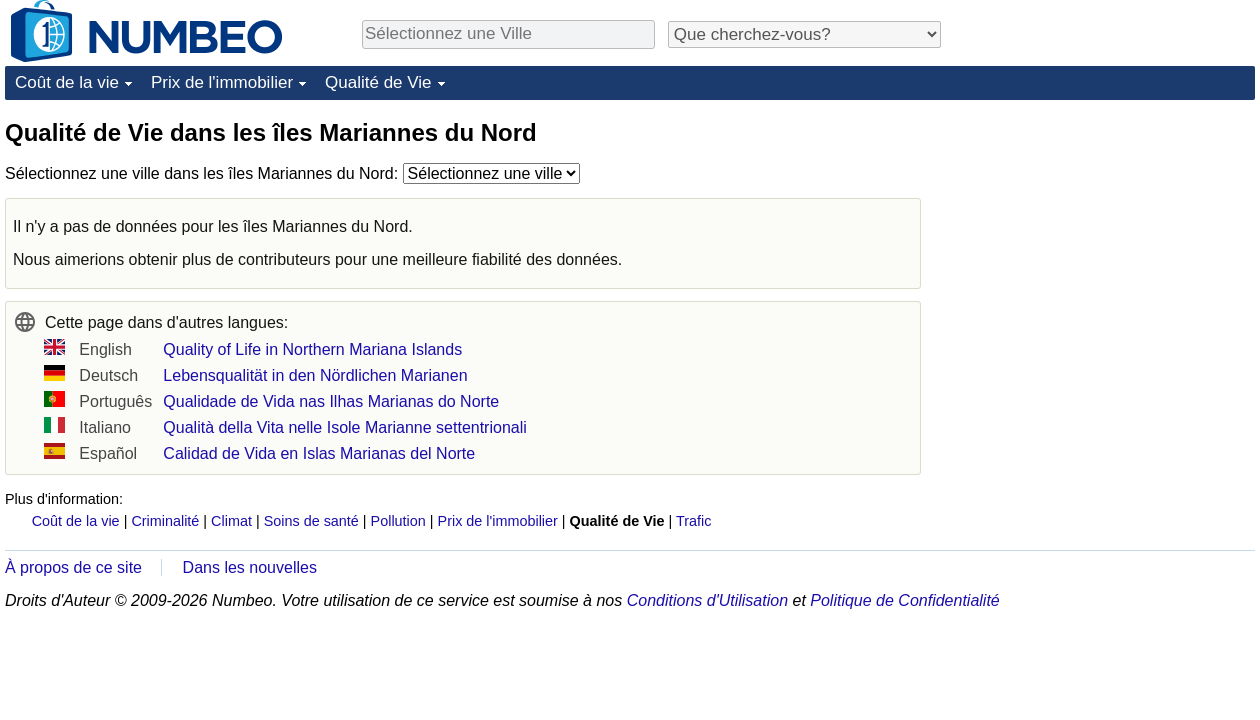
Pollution (398, 521)
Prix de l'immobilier (222, 82)
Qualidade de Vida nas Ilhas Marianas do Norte (331, 401)
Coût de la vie (67, 82)
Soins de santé (311, 521)
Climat (231, 521)
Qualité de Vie (378, 82)
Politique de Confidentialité (904, 600)
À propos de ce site (73, 567)
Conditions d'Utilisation (707, 600)
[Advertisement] (1105, 242)
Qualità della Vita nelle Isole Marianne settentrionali (344, 427)
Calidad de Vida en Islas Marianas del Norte (319, 453)
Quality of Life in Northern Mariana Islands (312, 349)
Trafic (693, 521)
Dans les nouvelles (250, 567)
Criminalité (165, 521)
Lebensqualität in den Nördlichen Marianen (315, 375)
